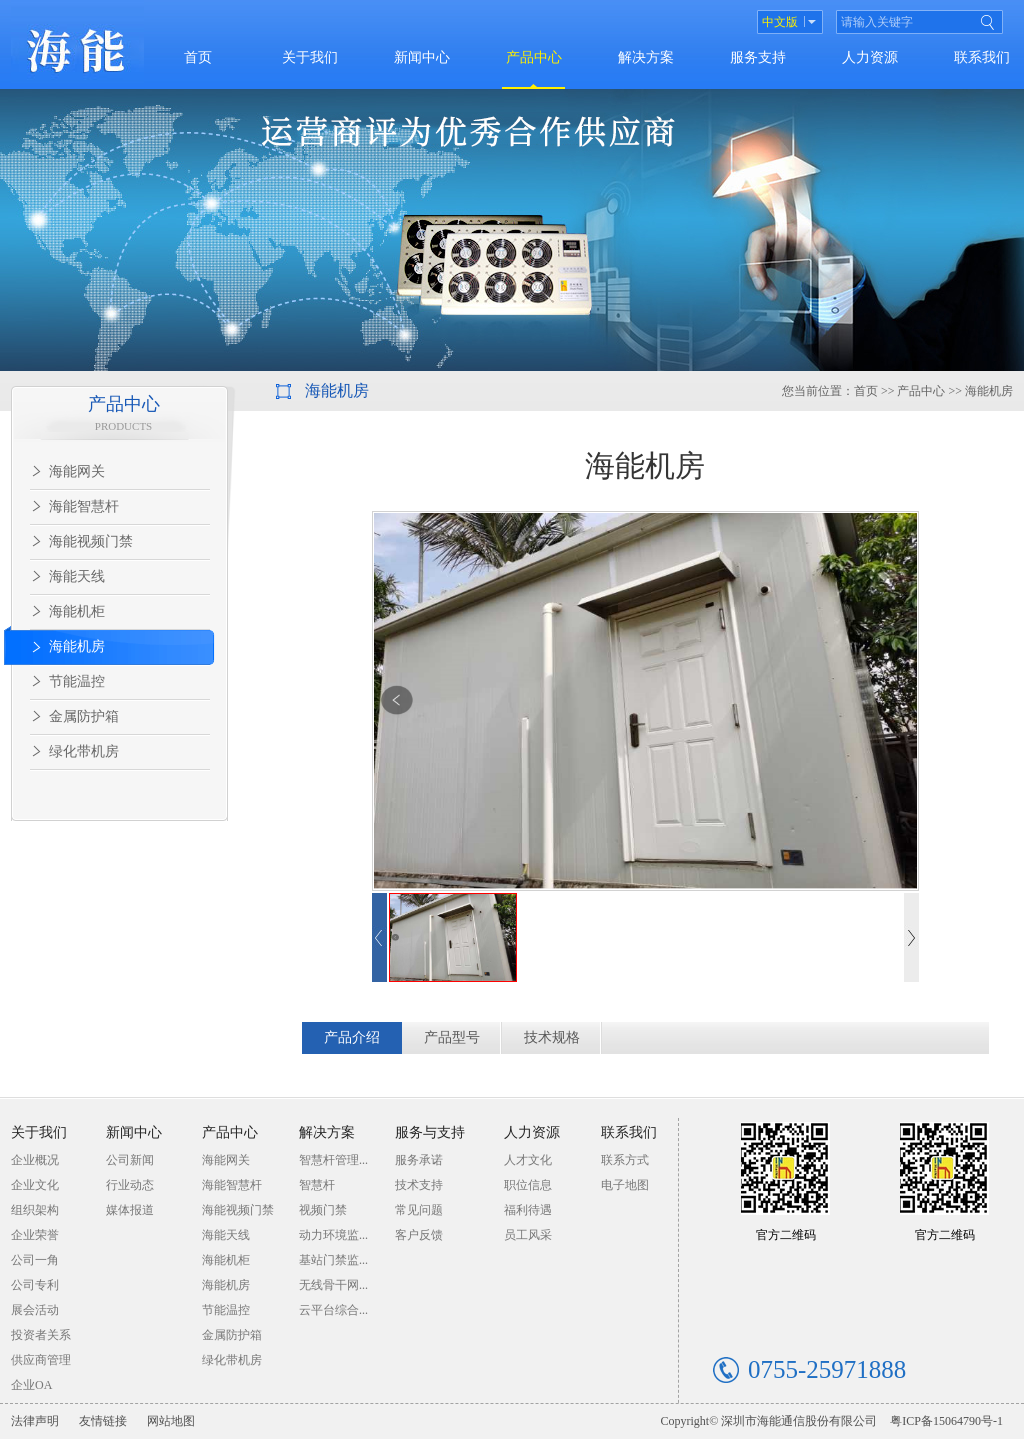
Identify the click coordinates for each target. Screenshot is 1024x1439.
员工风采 (528, 1235)
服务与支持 (430, 1132)
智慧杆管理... (333, 1160)
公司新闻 (130, 1160)
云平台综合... (333, 1310)
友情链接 (103, 1421)
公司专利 (35, 1285)
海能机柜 (77, 611)
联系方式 (625, 1160)
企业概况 (35, 1160)
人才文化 (528, 1160)
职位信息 (528, 1185)
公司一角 (35, 1260)
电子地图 (625, 1185)
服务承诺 (419, 1160)
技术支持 (419, 1185)
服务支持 (758, 57)
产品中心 (534, 57)
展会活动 (35, 1310)
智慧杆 (317, 1185)
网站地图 (171, 1421)
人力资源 (870, 57)
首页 (198, 57)
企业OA (31, 1385)
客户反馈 (419, 1235)
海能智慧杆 (84, 506)
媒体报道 (130, 1210)
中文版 (780, 22)
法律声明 (35, 1421)
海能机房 (77, 646)
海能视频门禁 (91, 541)
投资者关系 (41, 1335)
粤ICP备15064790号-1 (946, 1421)
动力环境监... (333, 1235)
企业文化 (35, 1185)
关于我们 (310, 57)
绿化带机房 (84, 751)
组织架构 (35, 1210)
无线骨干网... (333, 1285)
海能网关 (77, 471)
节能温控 (77, 681)
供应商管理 (41, 1360)
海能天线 (77, 576)
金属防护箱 (84, 716)
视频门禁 (323, 1210)
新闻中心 (422, 57)
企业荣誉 (35, 1235)
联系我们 (982, 57)
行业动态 (130, 1185)
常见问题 (419, 1210)
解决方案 (646, 57)
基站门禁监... (333, 1260)
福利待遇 (528, 1210)
